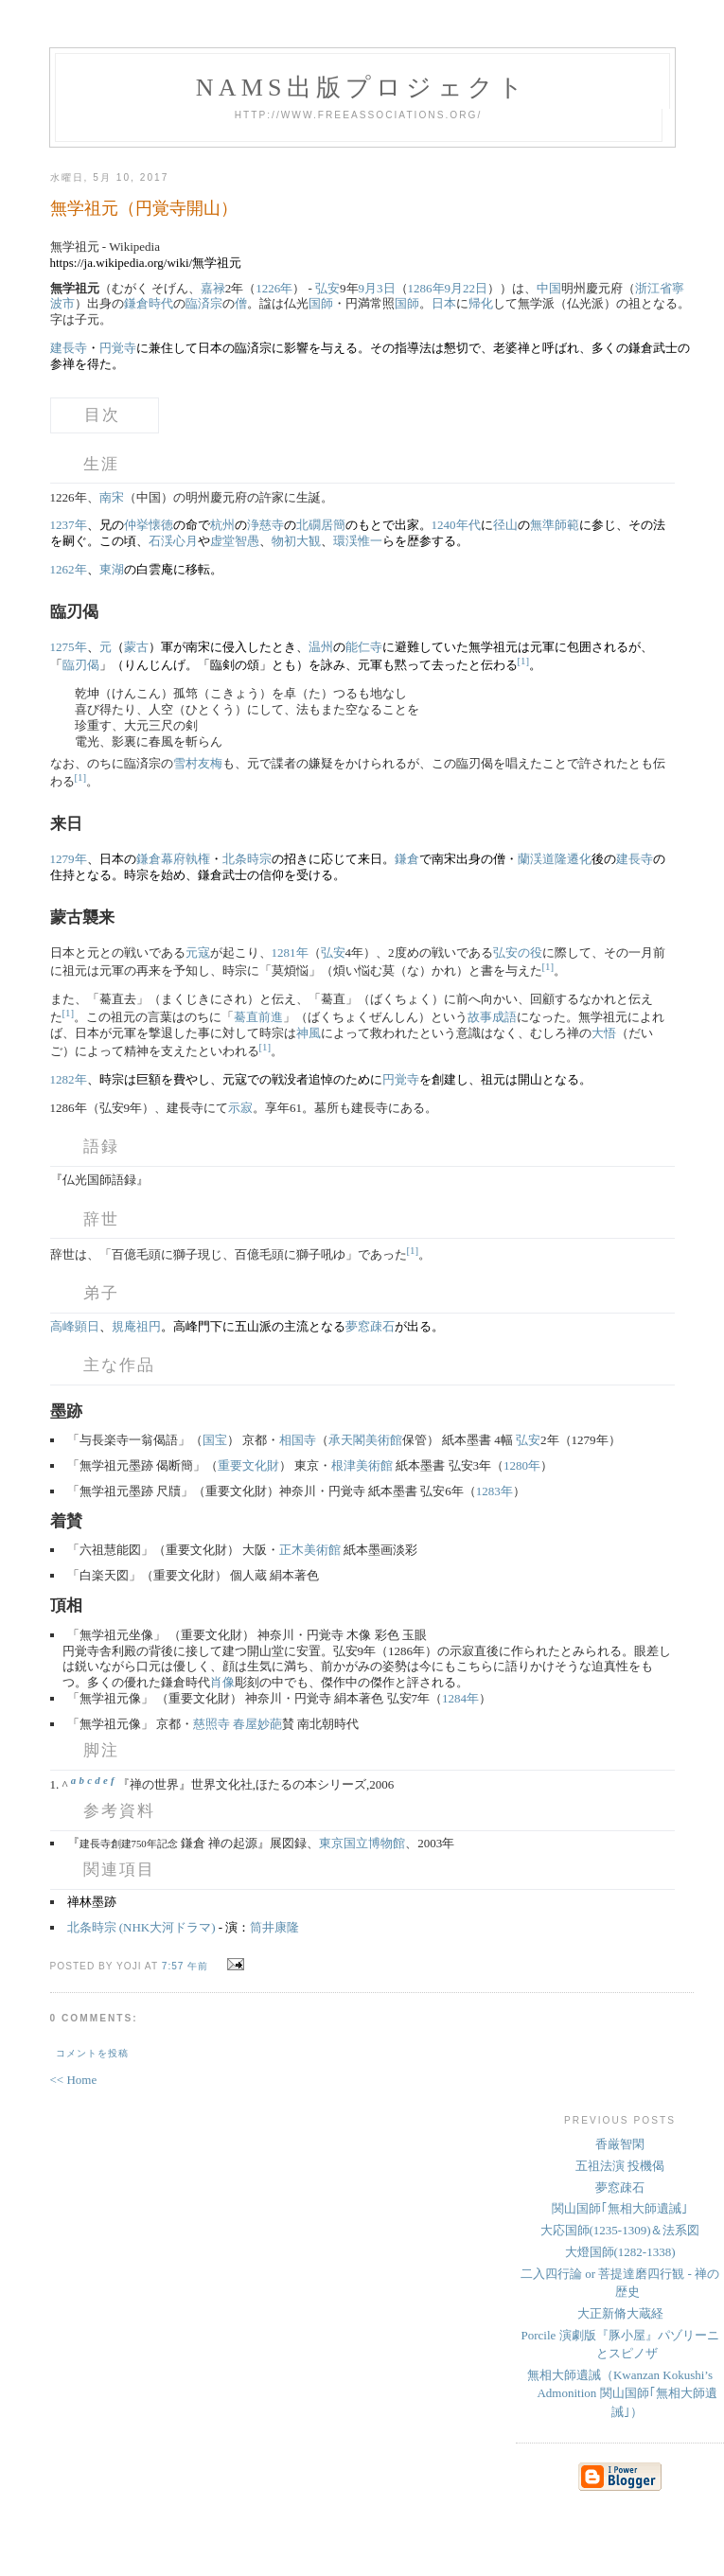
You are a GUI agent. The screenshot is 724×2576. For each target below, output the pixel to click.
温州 (321, 647)
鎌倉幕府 (160, 859)
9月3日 (377, 288)
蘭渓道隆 (542, 859)
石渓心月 (173, 541)
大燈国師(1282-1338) (620, 2252)
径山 (505, 525)
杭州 (222, 525)
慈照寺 (211, 1724)
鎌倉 (407, 859)
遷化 (579, 859)
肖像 (222, 1682)
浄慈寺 (265, 525)
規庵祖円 (136, 1326)
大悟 (604, 1033)
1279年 (68, 859)
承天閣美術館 (365, 1440)
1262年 (68, 569)
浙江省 (653, 288)
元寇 (197, 952)
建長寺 (68, 348)
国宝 (215, 1440)
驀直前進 (258, 1017)
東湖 (111, 569)
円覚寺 (117, 348)
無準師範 (554, 525)
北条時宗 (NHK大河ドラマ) (141, 1927)
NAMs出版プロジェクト (362, 87)
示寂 (240, 1108)
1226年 (274, 288)
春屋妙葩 (257, 1724)
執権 (197, 859)
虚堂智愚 (234, 541)
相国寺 (297, 1440)
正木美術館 (310, 1550)
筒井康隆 (274, 1927)
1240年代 (456, 525)
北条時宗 (247, 859)
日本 (444, 303)
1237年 (68, 525)
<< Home (73, 2080)
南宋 (111, 497)
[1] (524, 660)
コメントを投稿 (92, 2053)
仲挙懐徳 (148, 525)
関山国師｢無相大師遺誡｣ (620, 2208)
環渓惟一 (357, 541)
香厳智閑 (620, 2144)
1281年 (290, 952)
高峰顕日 (74, 1326)
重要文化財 (248, 1465)
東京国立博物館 (362, 1843)
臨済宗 (203, 303)
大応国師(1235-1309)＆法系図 (620, 2230)
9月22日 (466, 288)
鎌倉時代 (148, 303)
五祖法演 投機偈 (619, 2166)
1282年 (68, 1079)
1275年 (68, 647)
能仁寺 (363, 647)
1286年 (426, 288)
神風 (308, 1033)
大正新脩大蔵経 (620, 2313)
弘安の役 (517, 952)
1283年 (494, 1491)
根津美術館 (362, 1465)
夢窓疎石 (370, 1326)
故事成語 (492, 1017)
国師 (321, 303)
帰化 (480, 303)
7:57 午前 (185, 1966)
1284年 (460, 1698)
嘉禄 (213, 288)
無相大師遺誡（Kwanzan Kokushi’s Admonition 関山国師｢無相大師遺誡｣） (622, 2393)
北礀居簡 (320, 525)
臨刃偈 (80, 665)
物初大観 (296, 541)
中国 (549, 288)
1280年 (521, 1465)
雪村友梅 (197, 763)
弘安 (327, 288)
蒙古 (136, 647)
